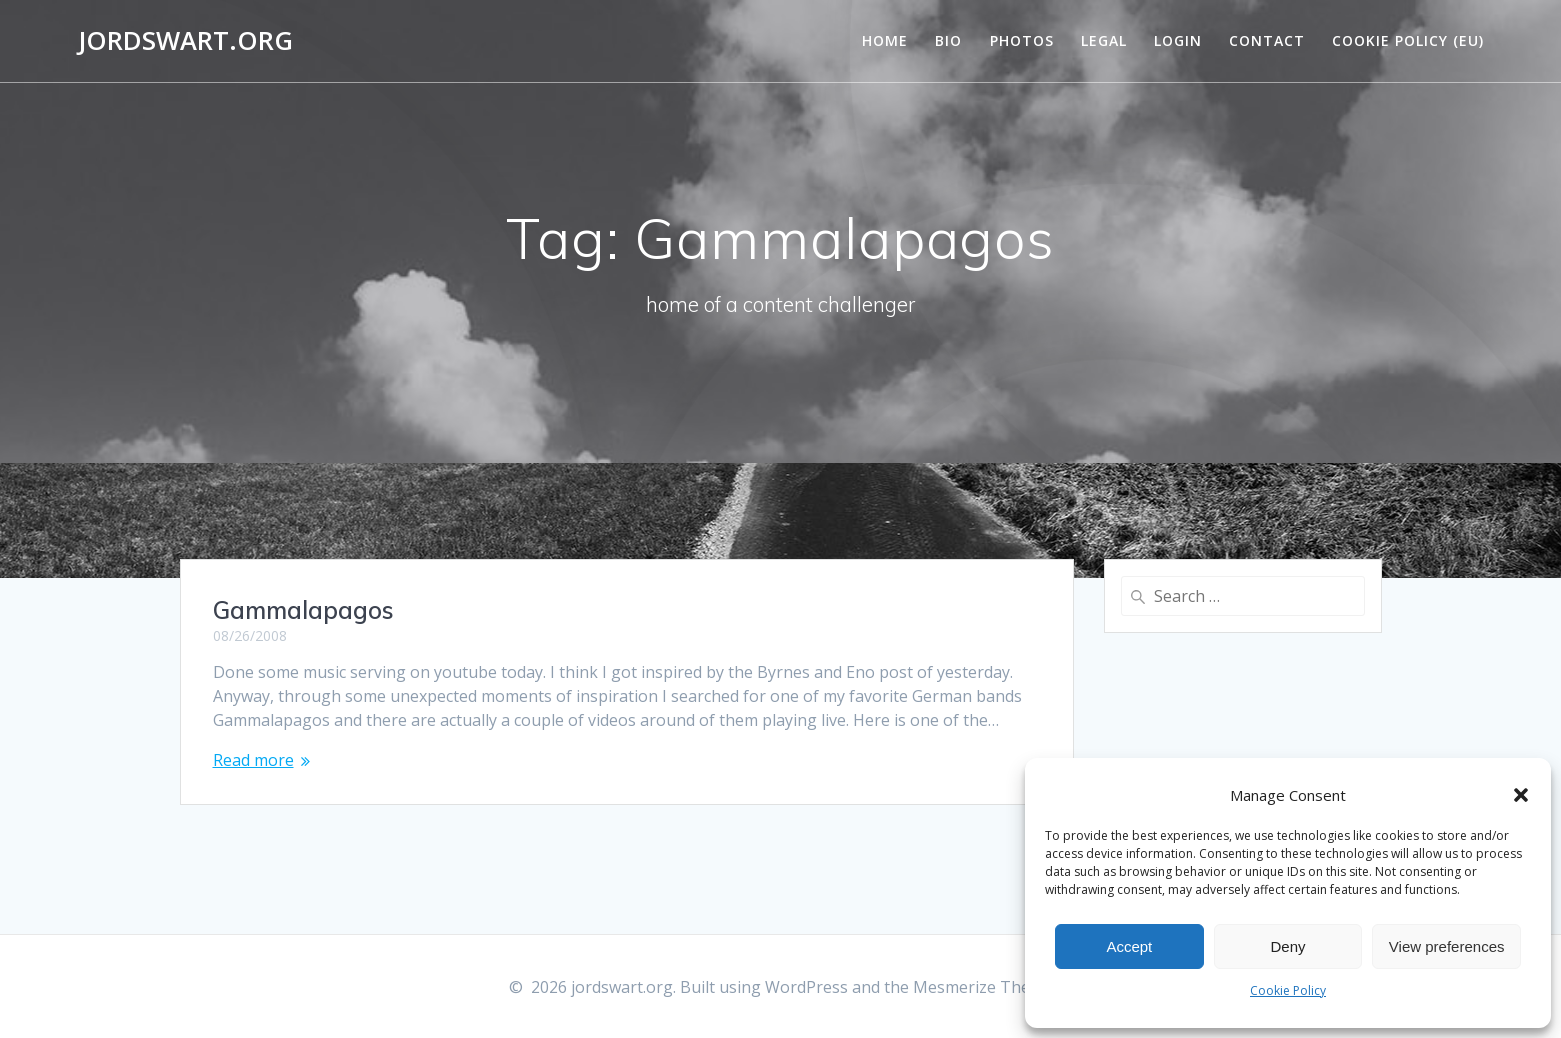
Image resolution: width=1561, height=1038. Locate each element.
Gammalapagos (303, 610)
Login (1178, 40)
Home (885, 40)
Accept (1129, 946)
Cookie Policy (1288, 990)
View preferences (1447, 946)
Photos (1022, 40)
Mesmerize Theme (983, 987)
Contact (1267, 40)
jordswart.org (185, 41)
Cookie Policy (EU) (1408, 40)
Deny (1287, 946)
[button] (1521, 795)
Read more (253, 760)
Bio (948, 40)
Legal (1104, 40)
